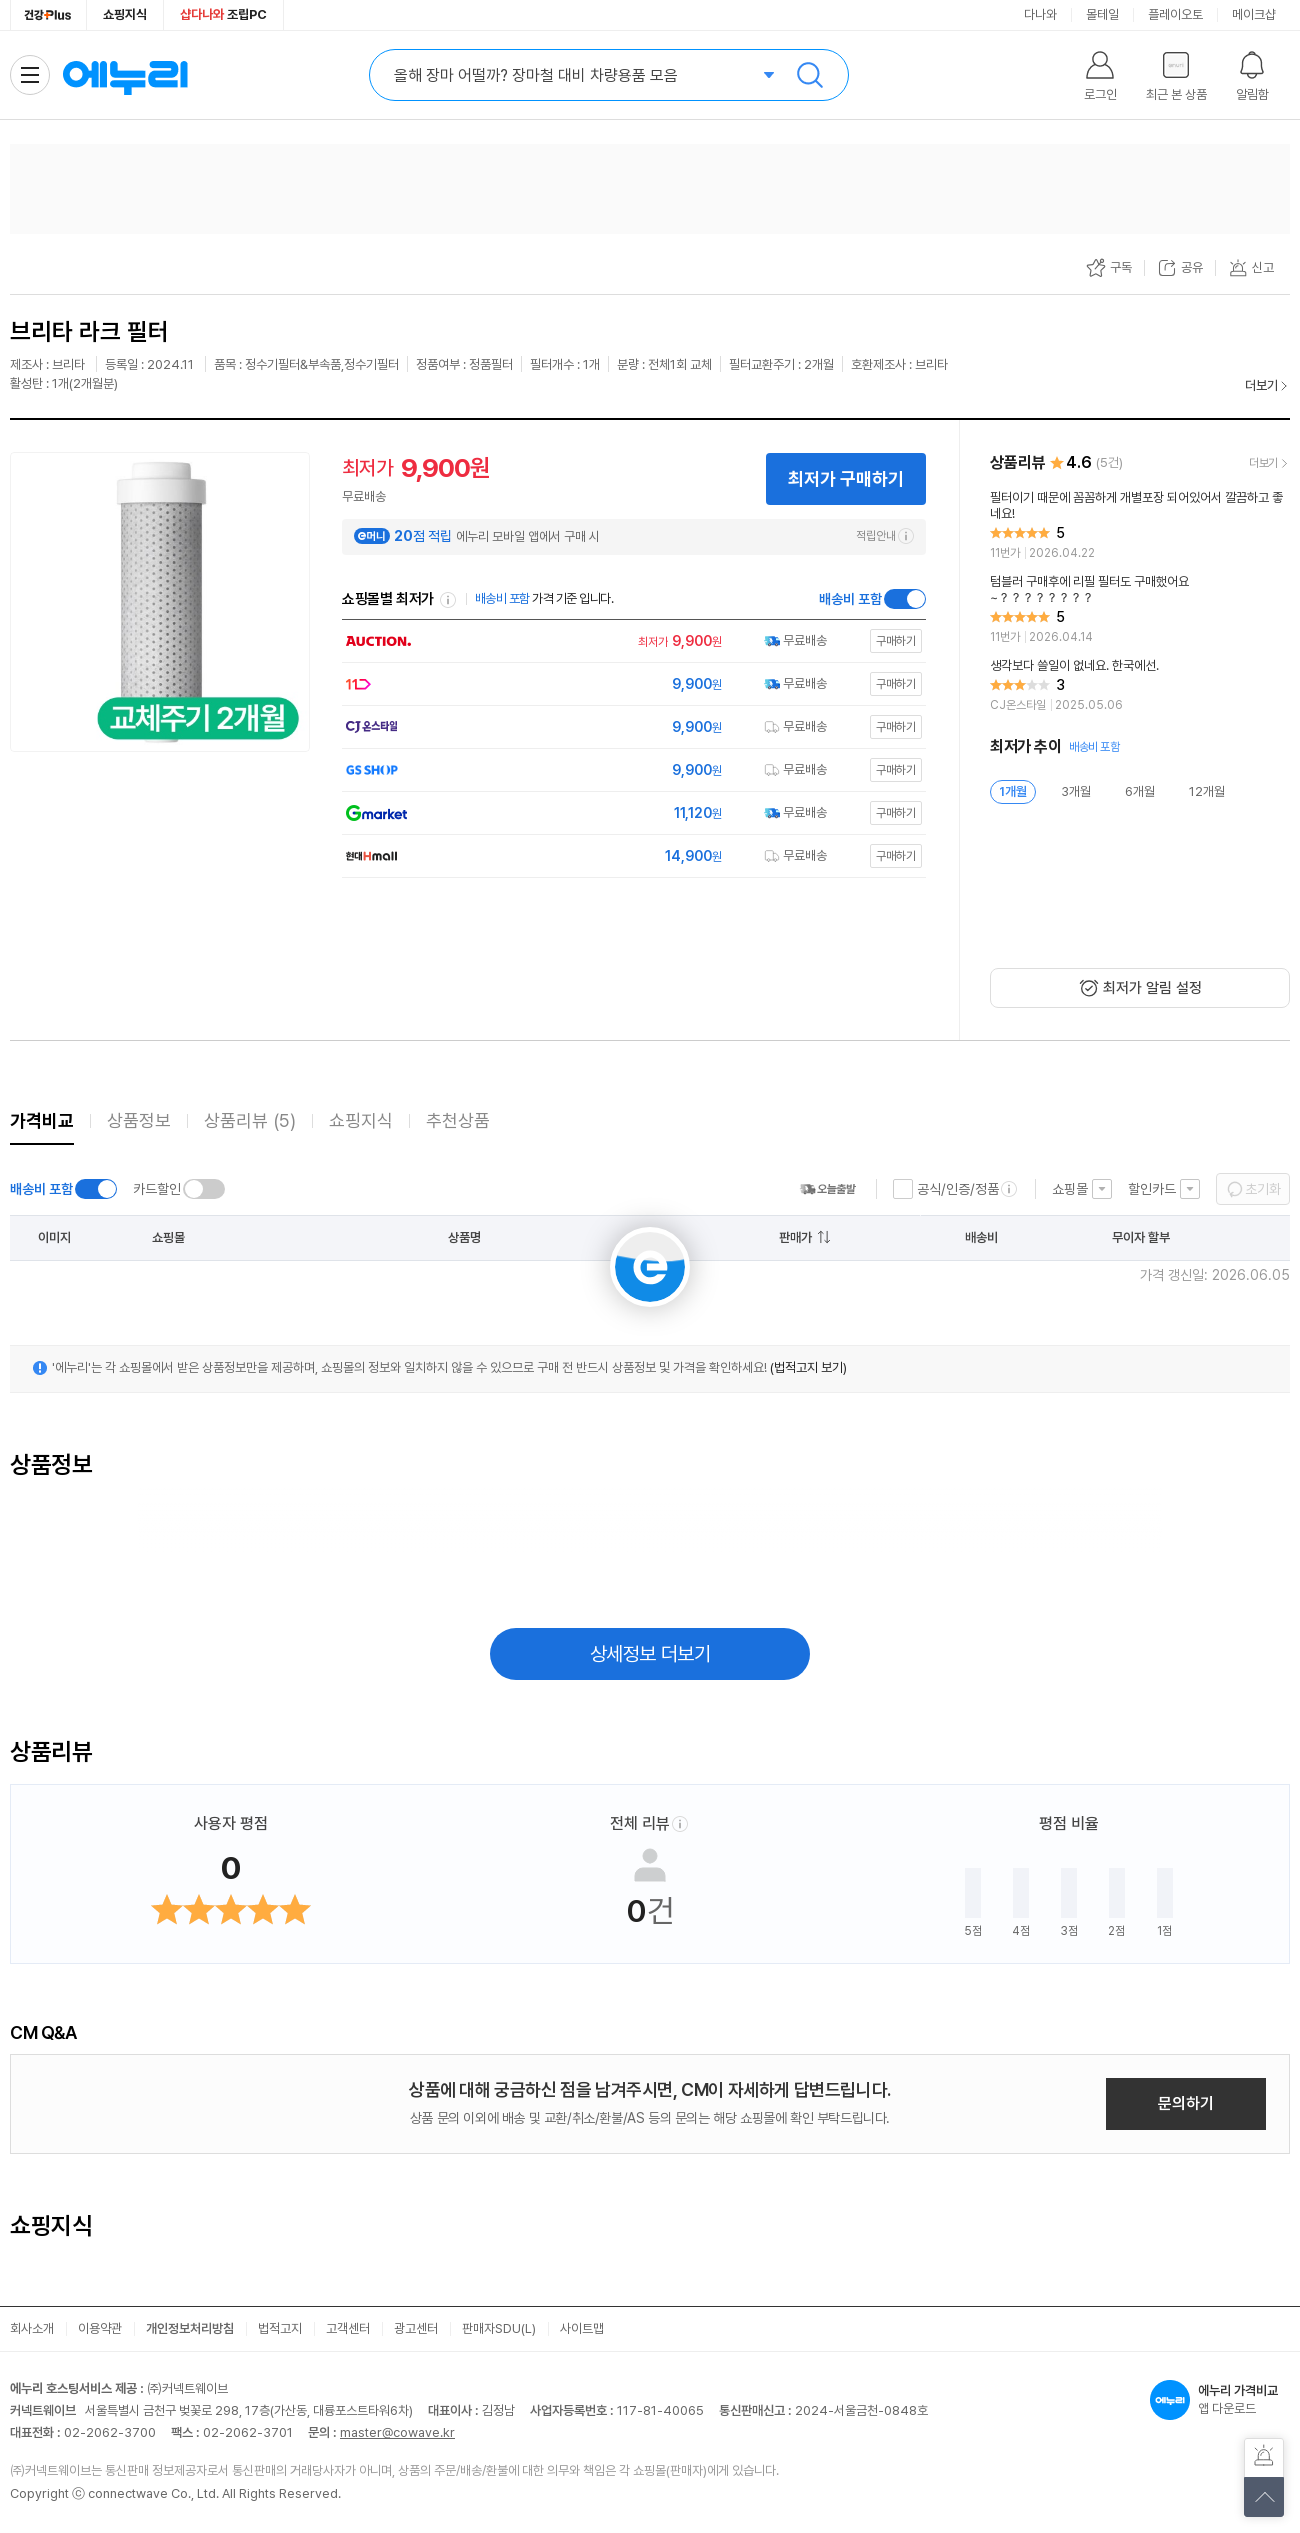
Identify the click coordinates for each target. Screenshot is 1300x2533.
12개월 (1207, 791)
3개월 (1076, 791)
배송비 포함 (850, 599)
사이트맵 (582, 2328)
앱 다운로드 (1220, 2400)
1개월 (1013, 791)
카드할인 (157, 1189)
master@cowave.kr (397, 2432)
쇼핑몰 (1070, 1189)
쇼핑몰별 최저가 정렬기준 (448, 600)
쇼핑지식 (125, 14)
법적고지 (280, 2328)
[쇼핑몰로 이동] (629, 641)
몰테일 (1102, 14)
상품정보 (139, 1120)
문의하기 (1186, 2103)
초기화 (1263, 1189)
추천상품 (458, 1120)
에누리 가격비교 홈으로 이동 (125, 75)
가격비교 (42, 1120)
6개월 (1140, 791)
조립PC (223, 14)
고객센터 (348, 2328)
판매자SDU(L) (499, 2328)
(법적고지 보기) (808, 1367)
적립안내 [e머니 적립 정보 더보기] (885, 536)
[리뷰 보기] (1140, 526)
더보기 (1261, 385)
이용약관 (100, 2328)
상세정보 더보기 (650, 1654)
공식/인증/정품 (958, 1189)
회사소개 (32, 2328)
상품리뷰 (250, 1120)
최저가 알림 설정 (1152, 988)
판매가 (795, 1237)
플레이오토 (1175, 14)
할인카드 (1152, 1189)
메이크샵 (1254, 14)
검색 (810, 75)
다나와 (1040, 14)
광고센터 (416, 2328)
